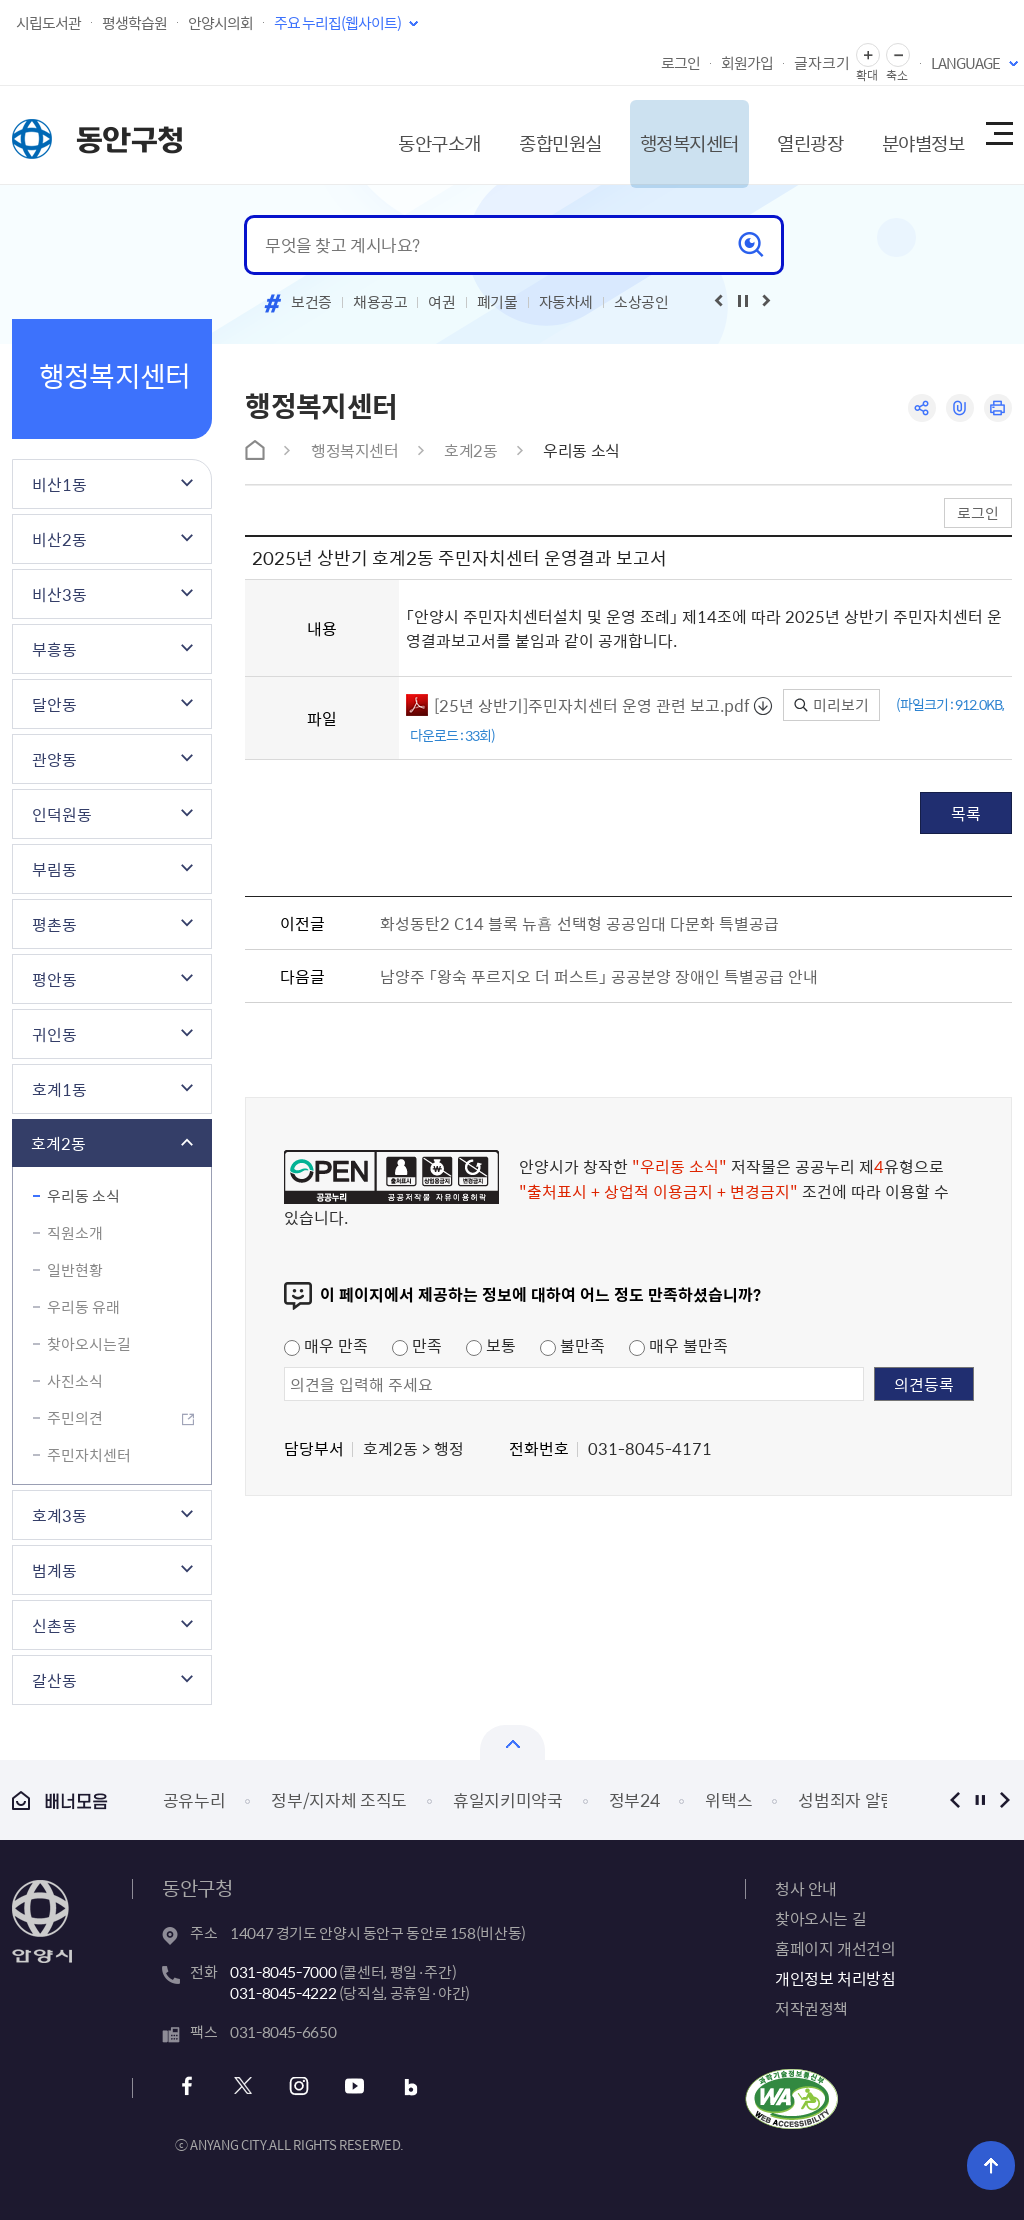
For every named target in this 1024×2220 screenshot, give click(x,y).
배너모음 (60, 1800)
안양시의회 (220, 23)
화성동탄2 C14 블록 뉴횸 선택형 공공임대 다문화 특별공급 (579, 923)
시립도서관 (48, 23)
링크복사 (958, 408)
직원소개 (75, 1233)
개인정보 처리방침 (835, 1978)
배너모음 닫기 (512, 1742)
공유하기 (919, 408)
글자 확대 (868, 55)
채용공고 (380, 302)
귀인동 (54, 1034)
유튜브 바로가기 (351, 2086)
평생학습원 (134, 23)
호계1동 (59, 1089)
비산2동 (59, 539)
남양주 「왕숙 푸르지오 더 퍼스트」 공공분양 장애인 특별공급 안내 (599, 976)
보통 (491, 1345)
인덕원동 (62, 814)
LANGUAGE (965, 63)
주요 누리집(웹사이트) (337, 23)
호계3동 (59, 1515)
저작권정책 (811, 2008)
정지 (979, 1799)
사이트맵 (998, 135)
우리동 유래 (83, 1307)
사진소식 (75, 1381)
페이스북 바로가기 (189, 2086)
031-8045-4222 (283, 1993)
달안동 (54, 704)
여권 (441, 302)
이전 (954, 1799)
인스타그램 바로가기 (297, 2086)
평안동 (54, 979)
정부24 (634, 1799)
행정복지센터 (662, 134)
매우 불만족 (678, 1345)
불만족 (572, 1345)
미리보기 (831, 705)
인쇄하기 (997, 408)
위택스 (728, 1799)
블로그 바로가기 (405, 2086)
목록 (966, 813)
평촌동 (54, 924)
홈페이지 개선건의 (835, 1948)
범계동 (54, 1570)
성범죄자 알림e (851, 1799)
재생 (743, 301)
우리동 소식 (83, 1196)
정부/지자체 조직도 (339, 1799)
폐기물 (497, 302)
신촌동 (54, 1625)
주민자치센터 (89, 1455)
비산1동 (59, 484)
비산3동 (59, 594)
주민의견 (75, 1418)
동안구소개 (399, 134)
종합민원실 (526, 134)
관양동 (54, 759)
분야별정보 (909, 134)
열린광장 (790, 134)
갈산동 (54, 1680)
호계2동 (58, 1143)
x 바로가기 (243, 2086)
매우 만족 (326, 1345)
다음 (1004, 1799)
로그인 (680, 63)
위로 (994, 2164)
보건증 (311, 302)
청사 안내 (806, 1888)
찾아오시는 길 (820, 1918)
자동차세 (566, 302)
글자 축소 (898, 55)
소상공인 (641, 302)
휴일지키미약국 (508, 1799)
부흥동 (54, 649)
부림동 (54, 869)
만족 (417, 1345)
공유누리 (194, 1799)
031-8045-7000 (283, 1972)
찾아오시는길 (89, 1344)
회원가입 (747, 63)
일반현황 (75, 1270)
